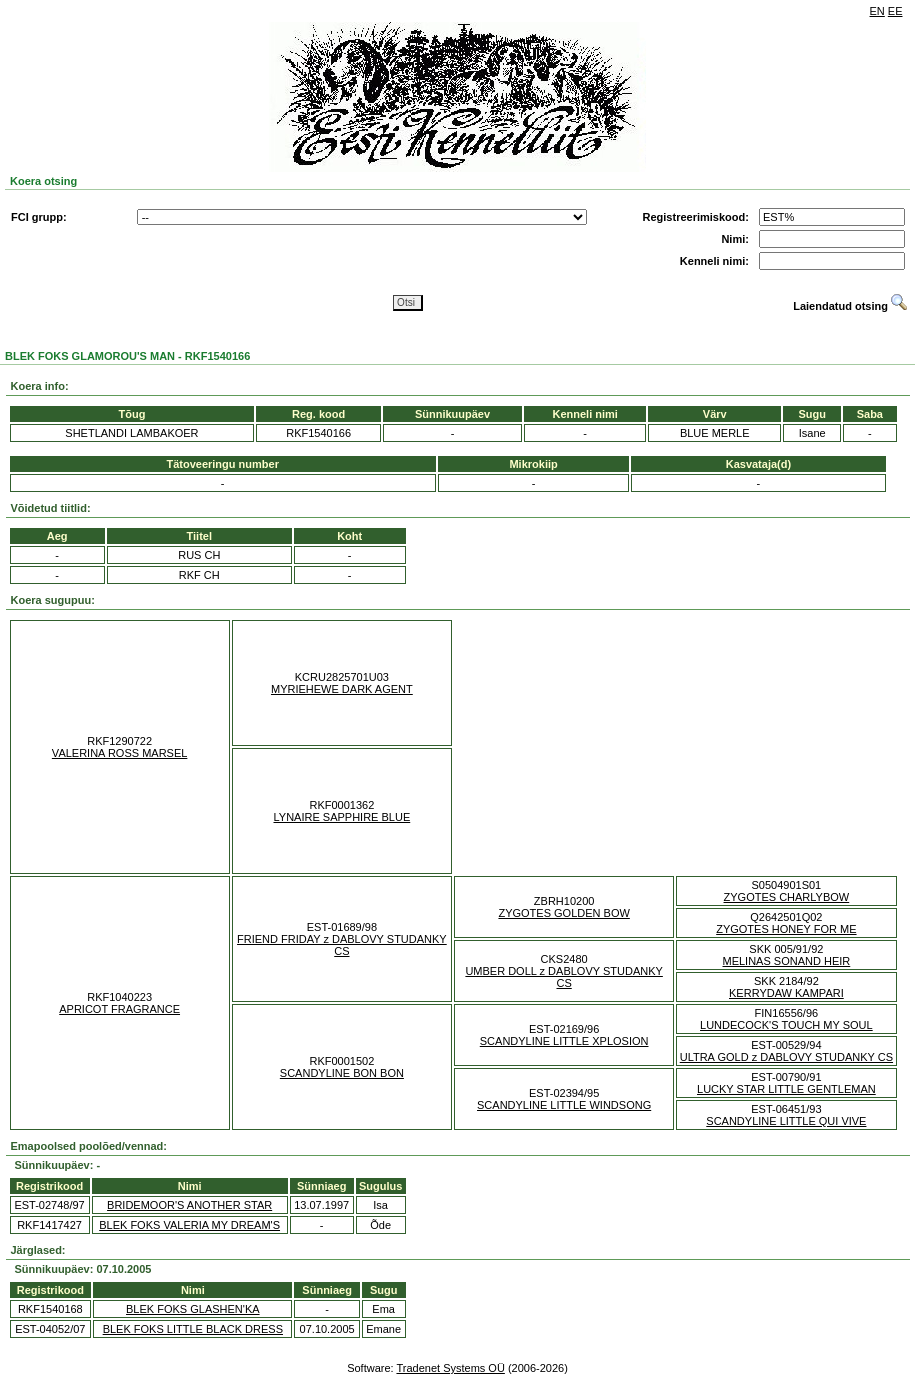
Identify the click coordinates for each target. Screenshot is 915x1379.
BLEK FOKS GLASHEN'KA (193, 1309)
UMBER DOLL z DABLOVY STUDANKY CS (563, 977)
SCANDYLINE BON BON (342, 1073)
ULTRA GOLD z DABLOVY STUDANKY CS (786, 1057)
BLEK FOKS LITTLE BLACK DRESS (193, 1329)
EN (877, 11)
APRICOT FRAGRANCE (119, 1009)
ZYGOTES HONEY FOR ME (786, 929)
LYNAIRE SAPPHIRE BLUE (342, 817)
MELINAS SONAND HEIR (787, 961)
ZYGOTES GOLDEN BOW (563, 913)
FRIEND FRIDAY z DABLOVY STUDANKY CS (342, 945)
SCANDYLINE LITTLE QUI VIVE (786, 1121)
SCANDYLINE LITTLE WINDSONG (564, 1105)
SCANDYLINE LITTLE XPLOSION (564, 1041)
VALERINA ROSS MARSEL (120, 753)
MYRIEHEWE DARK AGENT (342, 689)
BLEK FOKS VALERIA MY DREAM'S (189, 1225)
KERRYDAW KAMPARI (786, 993)
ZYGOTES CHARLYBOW (787, 897)
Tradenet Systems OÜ (450, 1368)
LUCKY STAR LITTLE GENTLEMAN (786, 1089)
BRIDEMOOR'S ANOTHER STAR (189, 1205)
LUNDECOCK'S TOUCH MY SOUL (786, 1025)
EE (895, 11)
